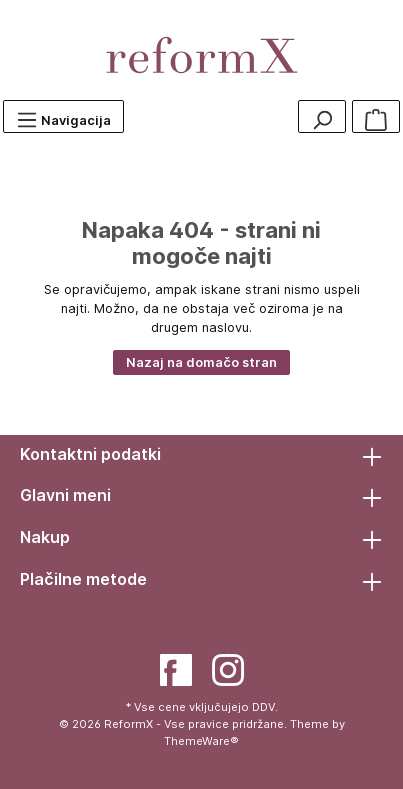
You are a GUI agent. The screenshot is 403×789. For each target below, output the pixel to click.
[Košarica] (376, 116)
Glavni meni (65, 495)
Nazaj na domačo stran (201, 362)
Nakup (45, 537)
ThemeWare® (201, 741)
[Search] (322, 116)
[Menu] (63, 116)
